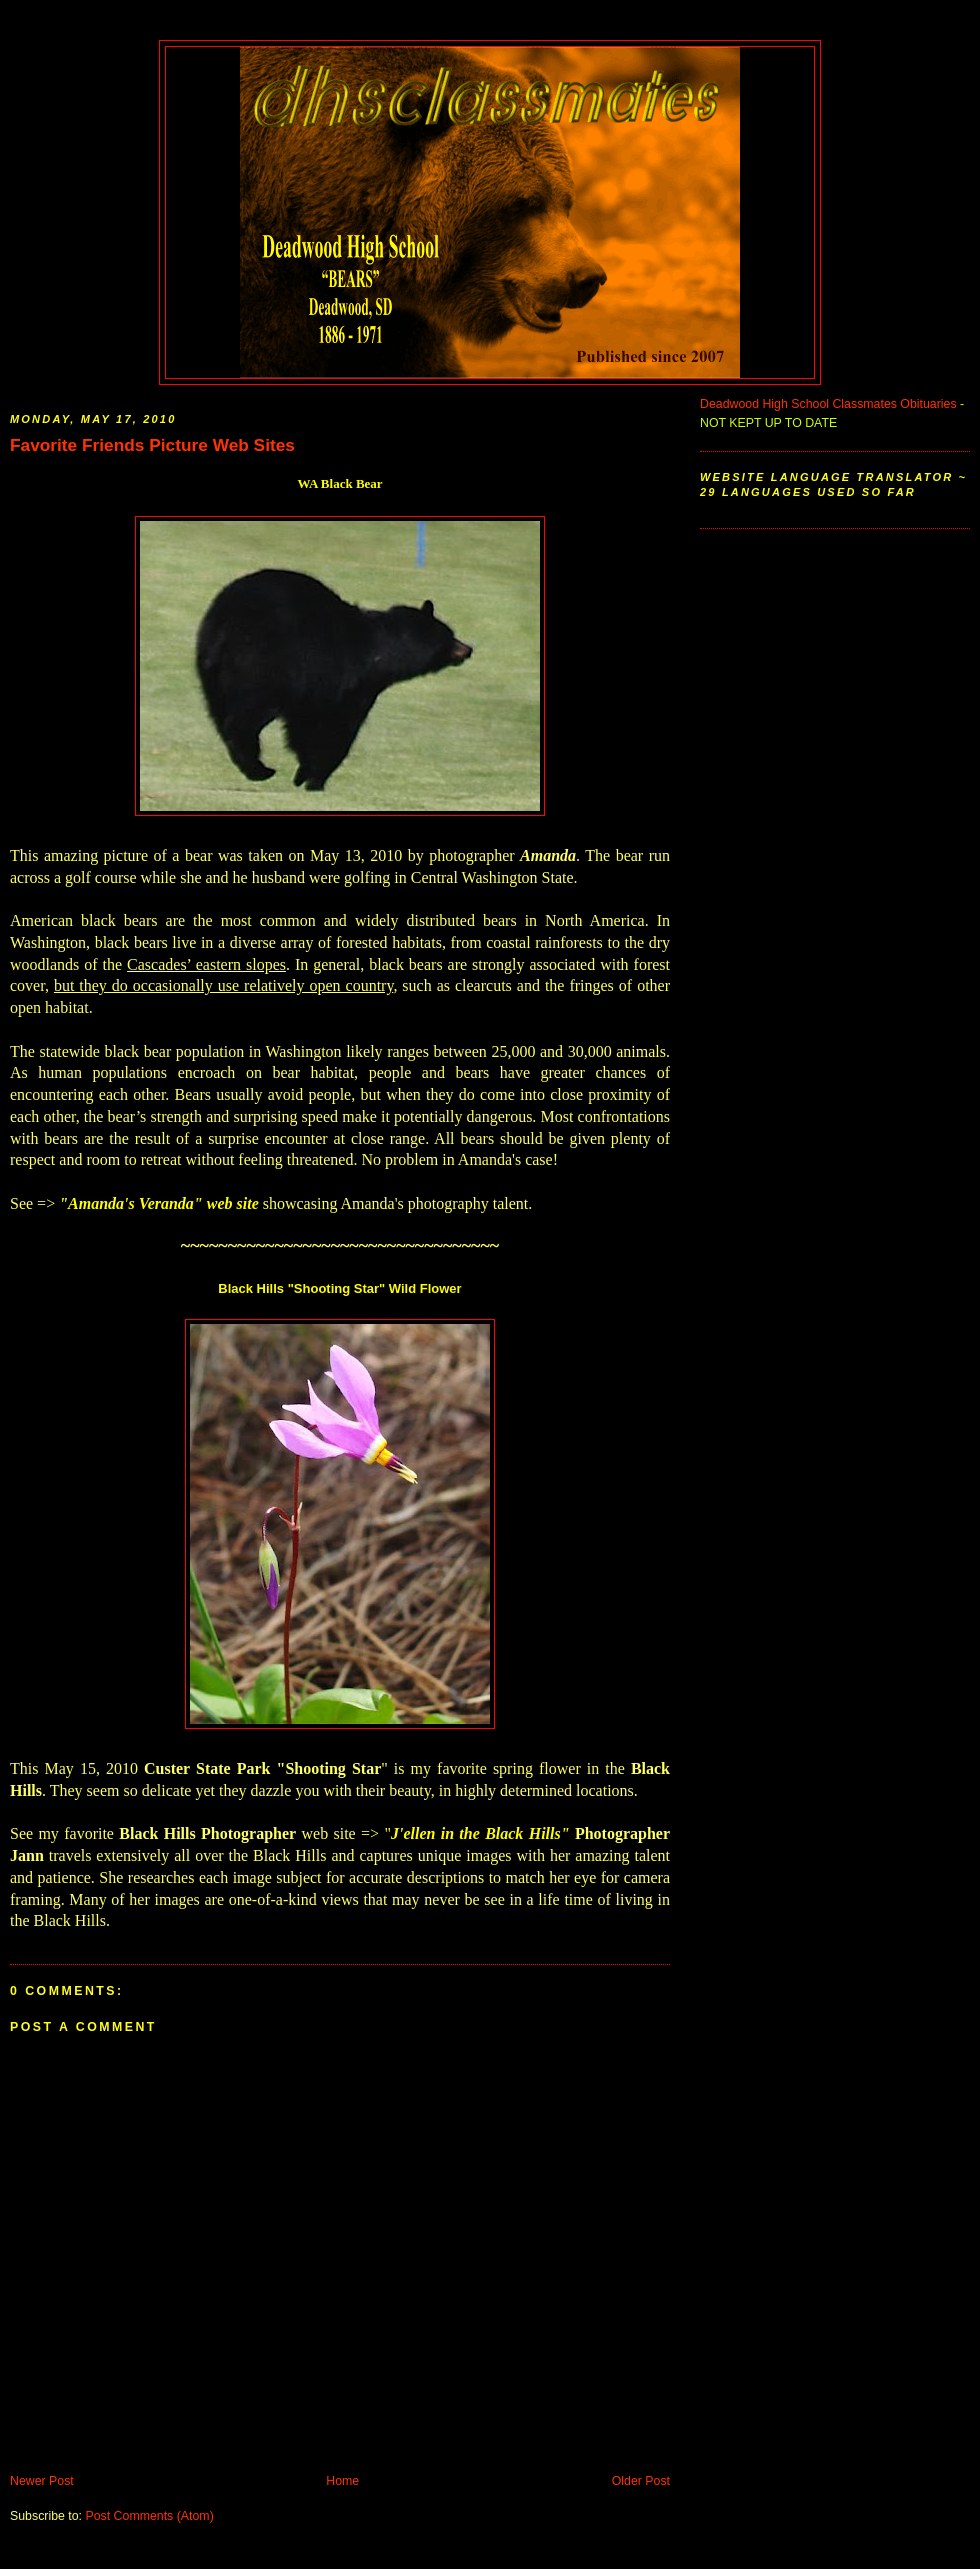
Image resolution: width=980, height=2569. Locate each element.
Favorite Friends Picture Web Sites (152, 445)
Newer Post (42, 2481)
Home (342, 2481)
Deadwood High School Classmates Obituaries (828, 404)
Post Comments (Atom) (149, 2516)
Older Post (641, 2481)
